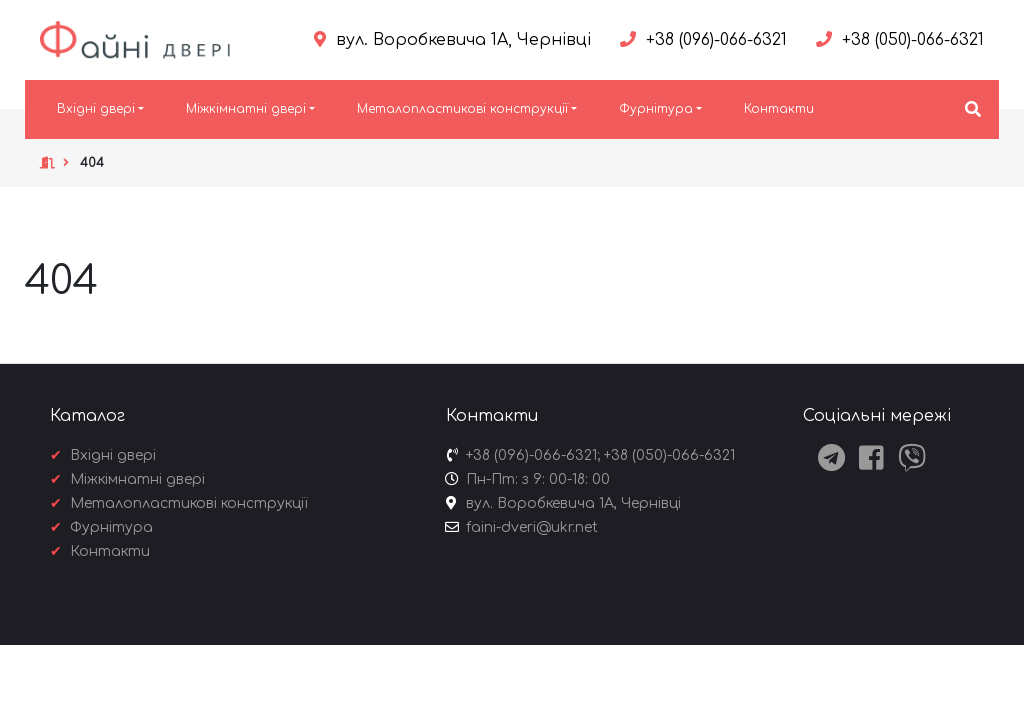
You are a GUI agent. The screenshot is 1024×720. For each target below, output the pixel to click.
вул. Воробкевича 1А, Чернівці (573, 503)
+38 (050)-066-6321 (669, 455)
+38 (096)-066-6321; (533, 455)
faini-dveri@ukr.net (532, 527)
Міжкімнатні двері (246, 109)
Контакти (779, 109)
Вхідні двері (96, 109)
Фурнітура (656, 109)
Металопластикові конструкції (462, 109)
